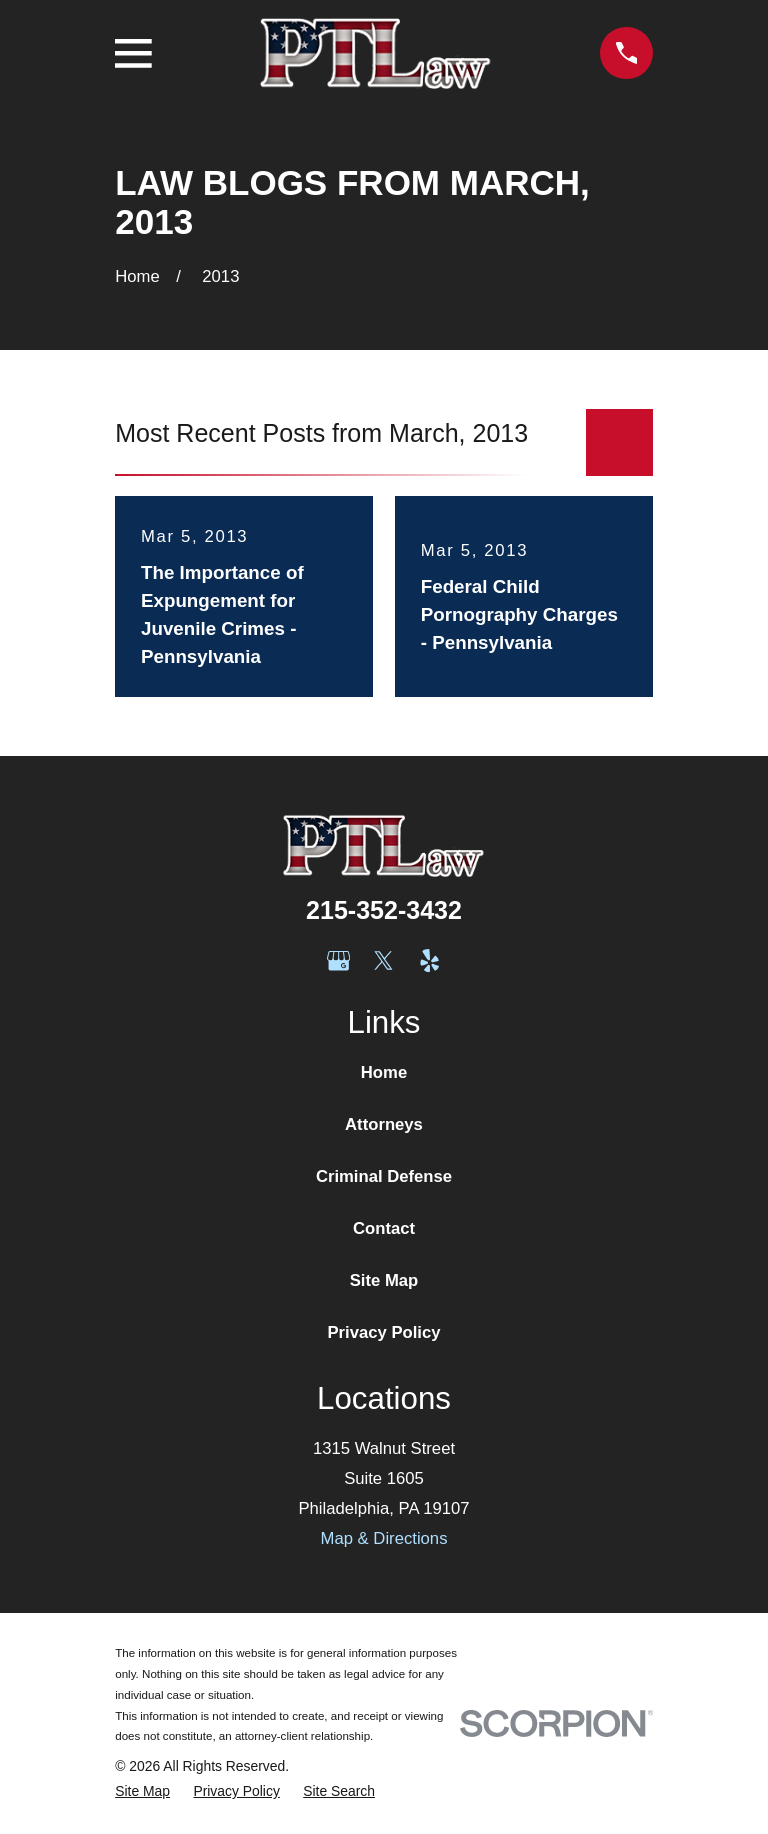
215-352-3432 (384, 910)
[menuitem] (142, 1791)
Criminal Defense (384, 1176)
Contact (384, 1228)
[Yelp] (429, 960)
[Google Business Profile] (338, 960)
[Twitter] (383, 960)
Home (384, 1072)
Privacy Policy (383, 1332)
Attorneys (384, 1124)
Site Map (384, 1280)
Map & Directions (384, 1538)
